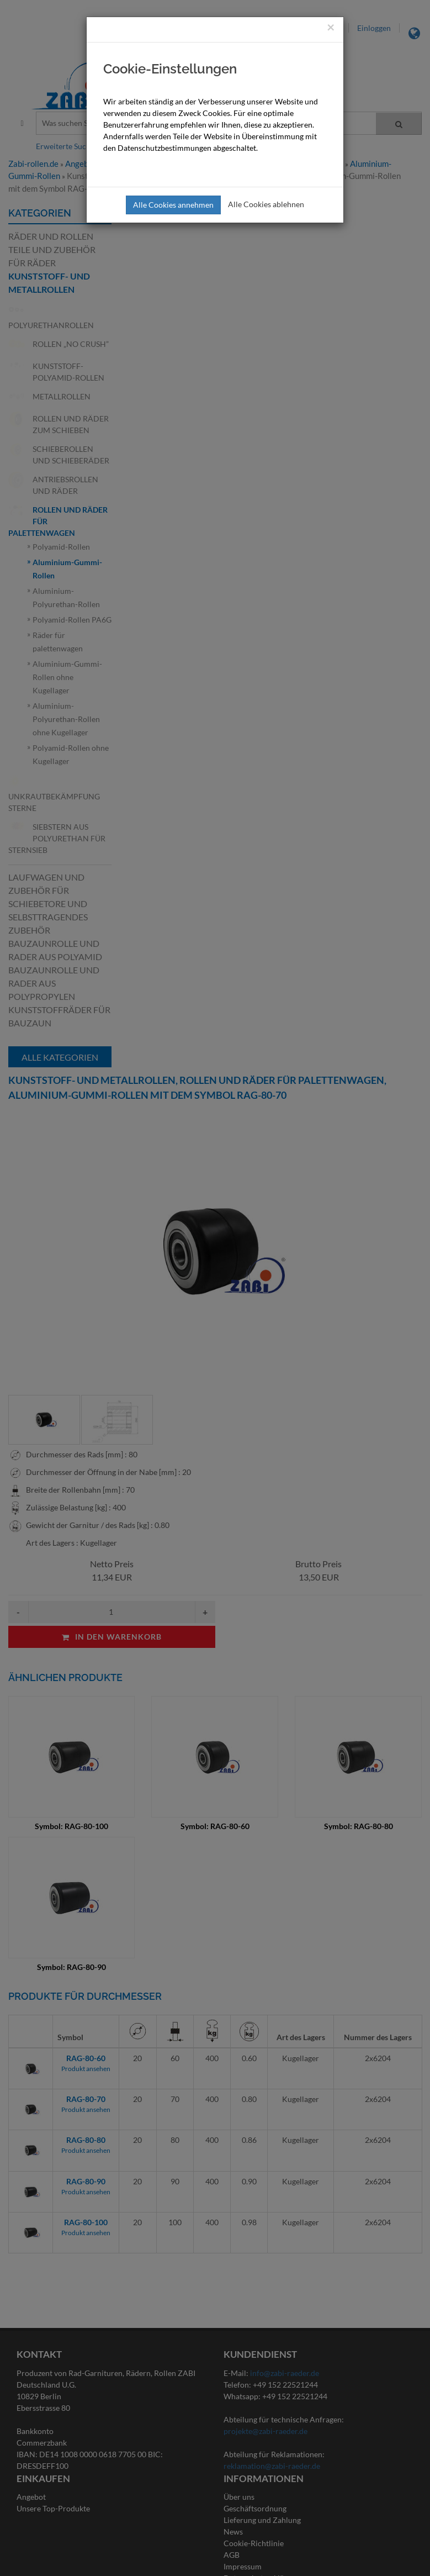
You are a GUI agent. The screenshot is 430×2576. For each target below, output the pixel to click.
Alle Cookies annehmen (173, 204)
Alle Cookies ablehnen (266, 204)
